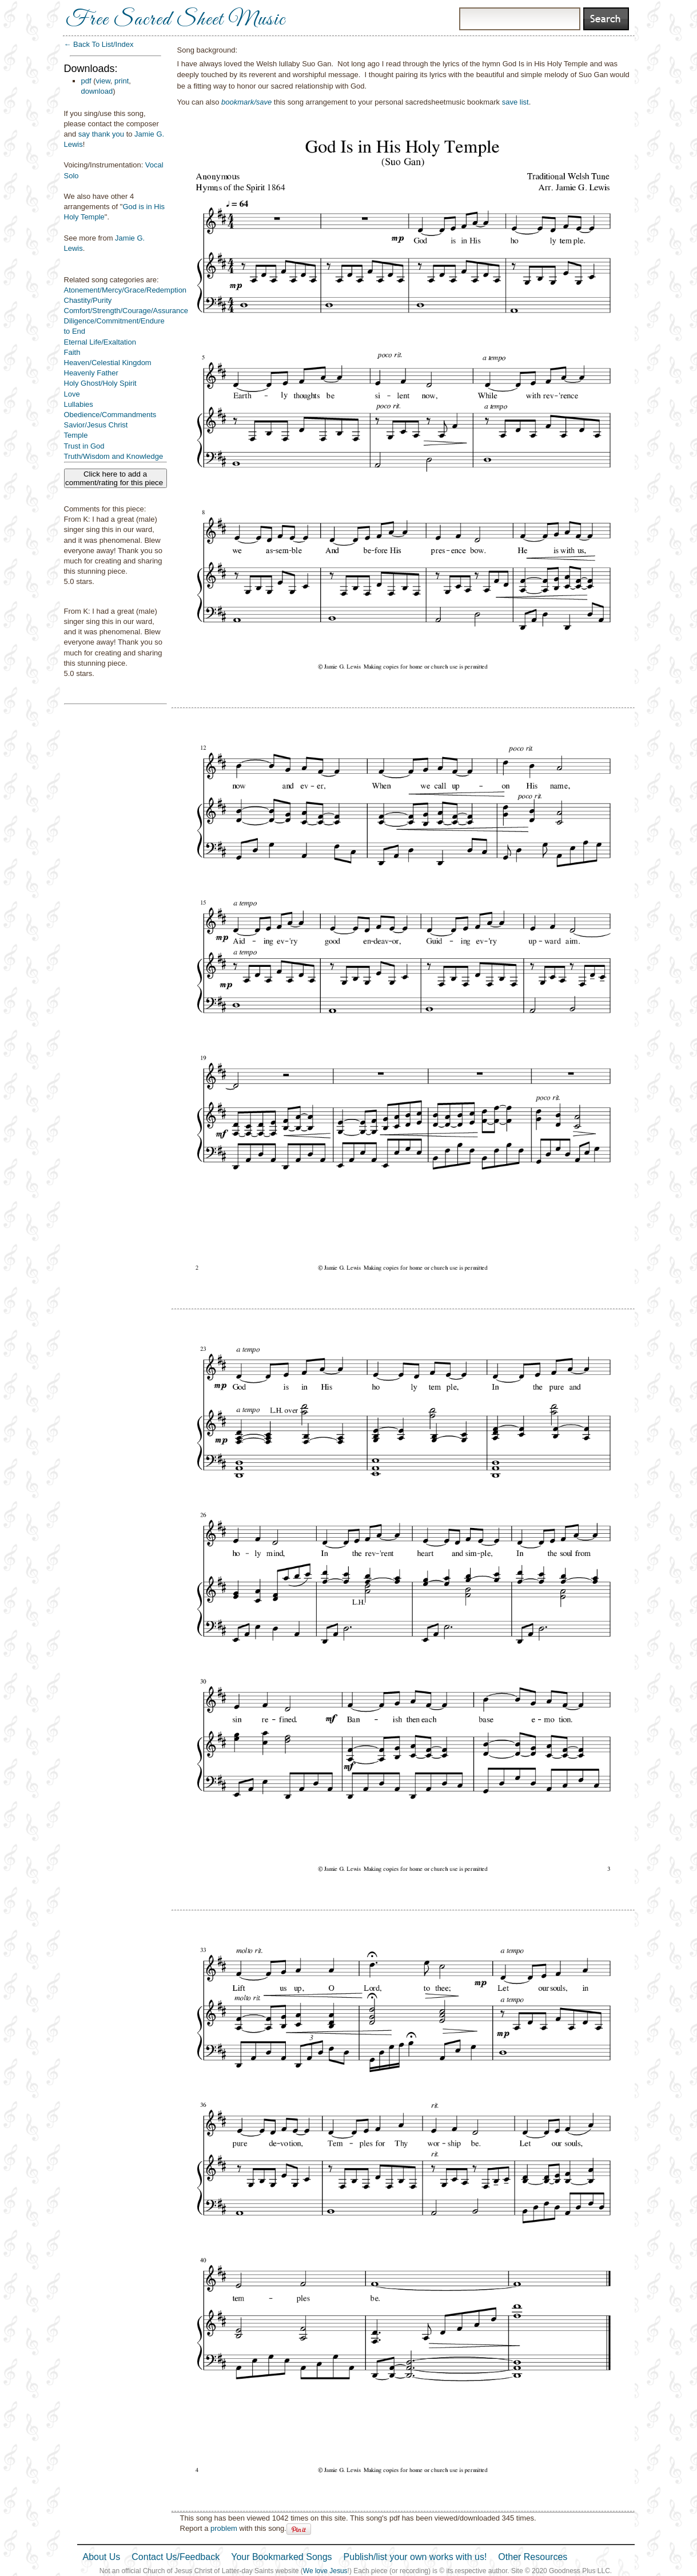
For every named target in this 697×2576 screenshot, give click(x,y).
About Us (102, 2557)
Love (72, 394)
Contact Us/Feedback (176, 2557)
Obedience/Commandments (110, 414)
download (97, 91)
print (121, 81)
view (103, 81)
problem (223, 2528)
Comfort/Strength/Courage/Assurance (126, 310)
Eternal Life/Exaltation (100, 342)
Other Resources (532, 2557)
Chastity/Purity (88, 300)
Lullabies (78, 404)
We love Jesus (325, 2571)
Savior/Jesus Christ (96, 425)
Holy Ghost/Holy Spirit (100, 383)
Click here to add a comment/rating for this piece (115, 478)
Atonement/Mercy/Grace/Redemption (125, 290)
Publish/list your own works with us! (415, 2557)
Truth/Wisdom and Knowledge (114, 456)
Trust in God (84, 446)
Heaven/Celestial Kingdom (108, 362)
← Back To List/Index (99, 44)
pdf (86, 81)
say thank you (101, 134)
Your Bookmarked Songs (281, 2557)
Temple (76, 435)
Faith (72, 352)
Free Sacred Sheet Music (175, 20)
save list (515, 102)
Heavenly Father (91, 373)
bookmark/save (246, 102)
